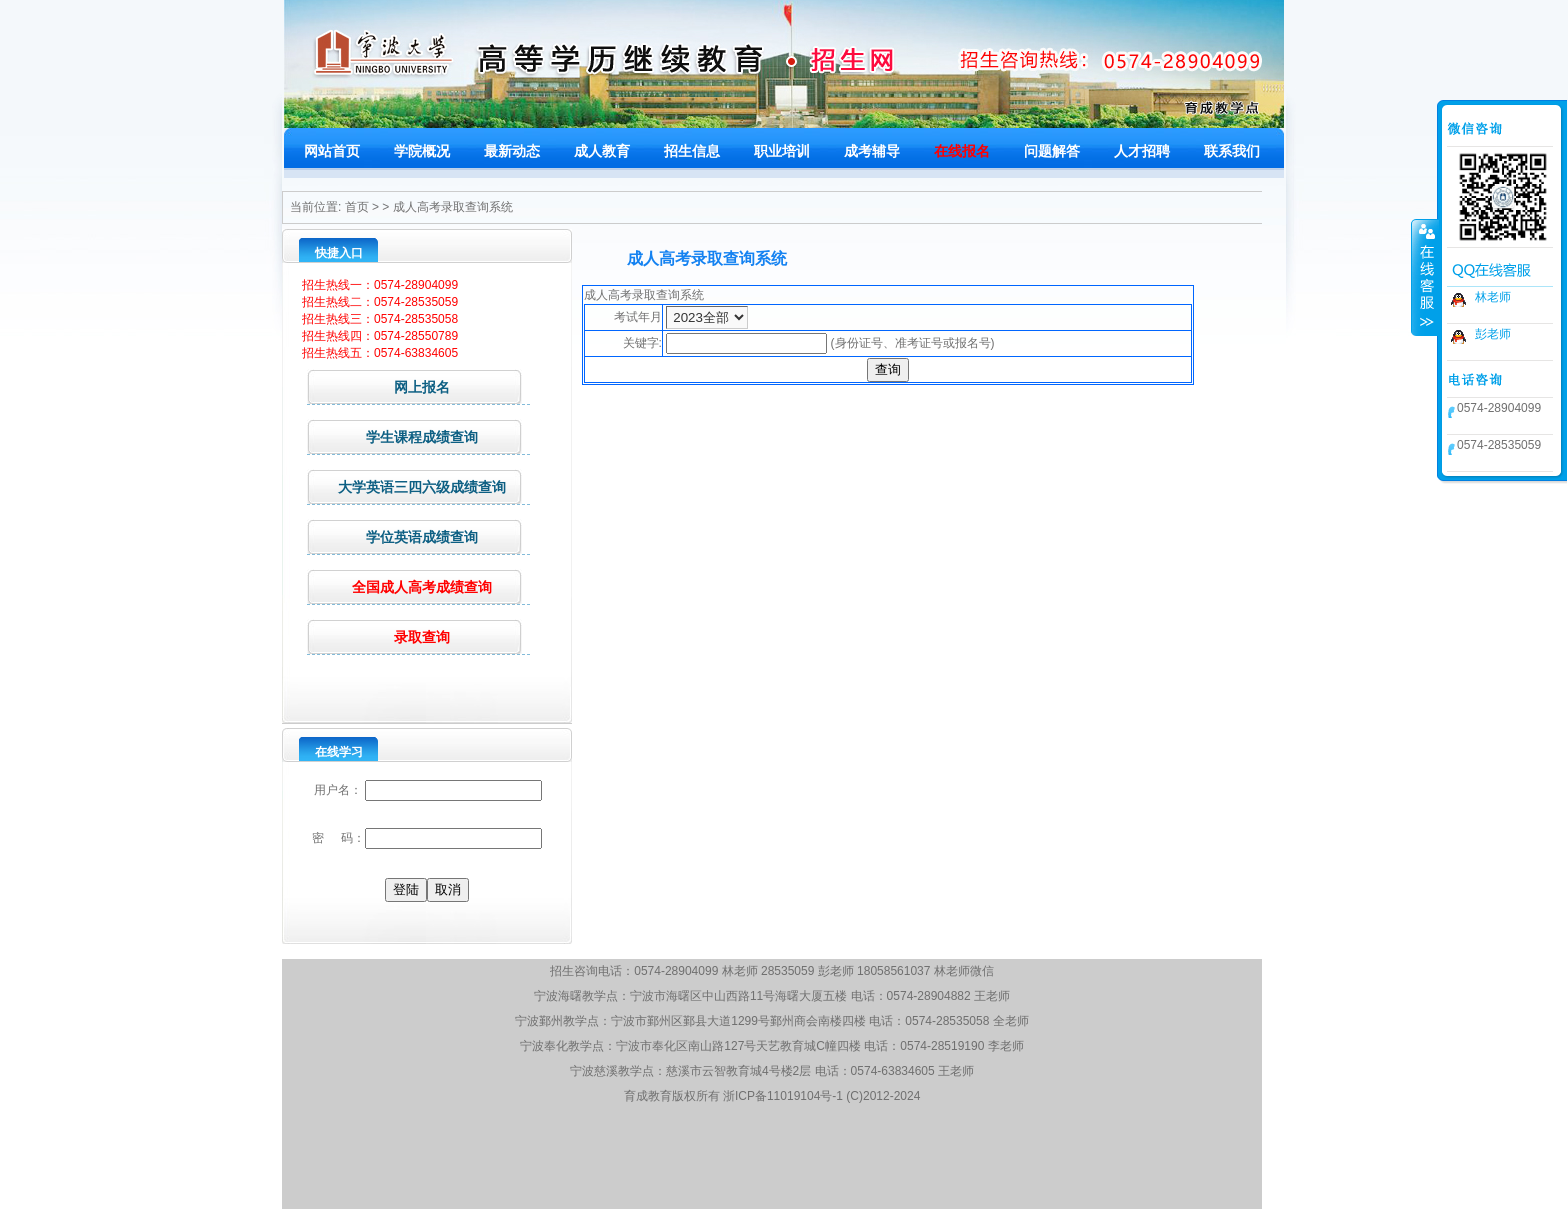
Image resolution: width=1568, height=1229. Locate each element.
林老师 (1493, 297)
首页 (357, 207)
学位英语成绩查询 (392, 536)
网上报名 (378, 386)
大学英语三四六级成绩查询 (406, 486)
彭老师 (1493, 334)
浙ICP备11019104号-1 (783, 1096)
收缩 (1425, 277)
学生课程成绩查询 (392, 436)
